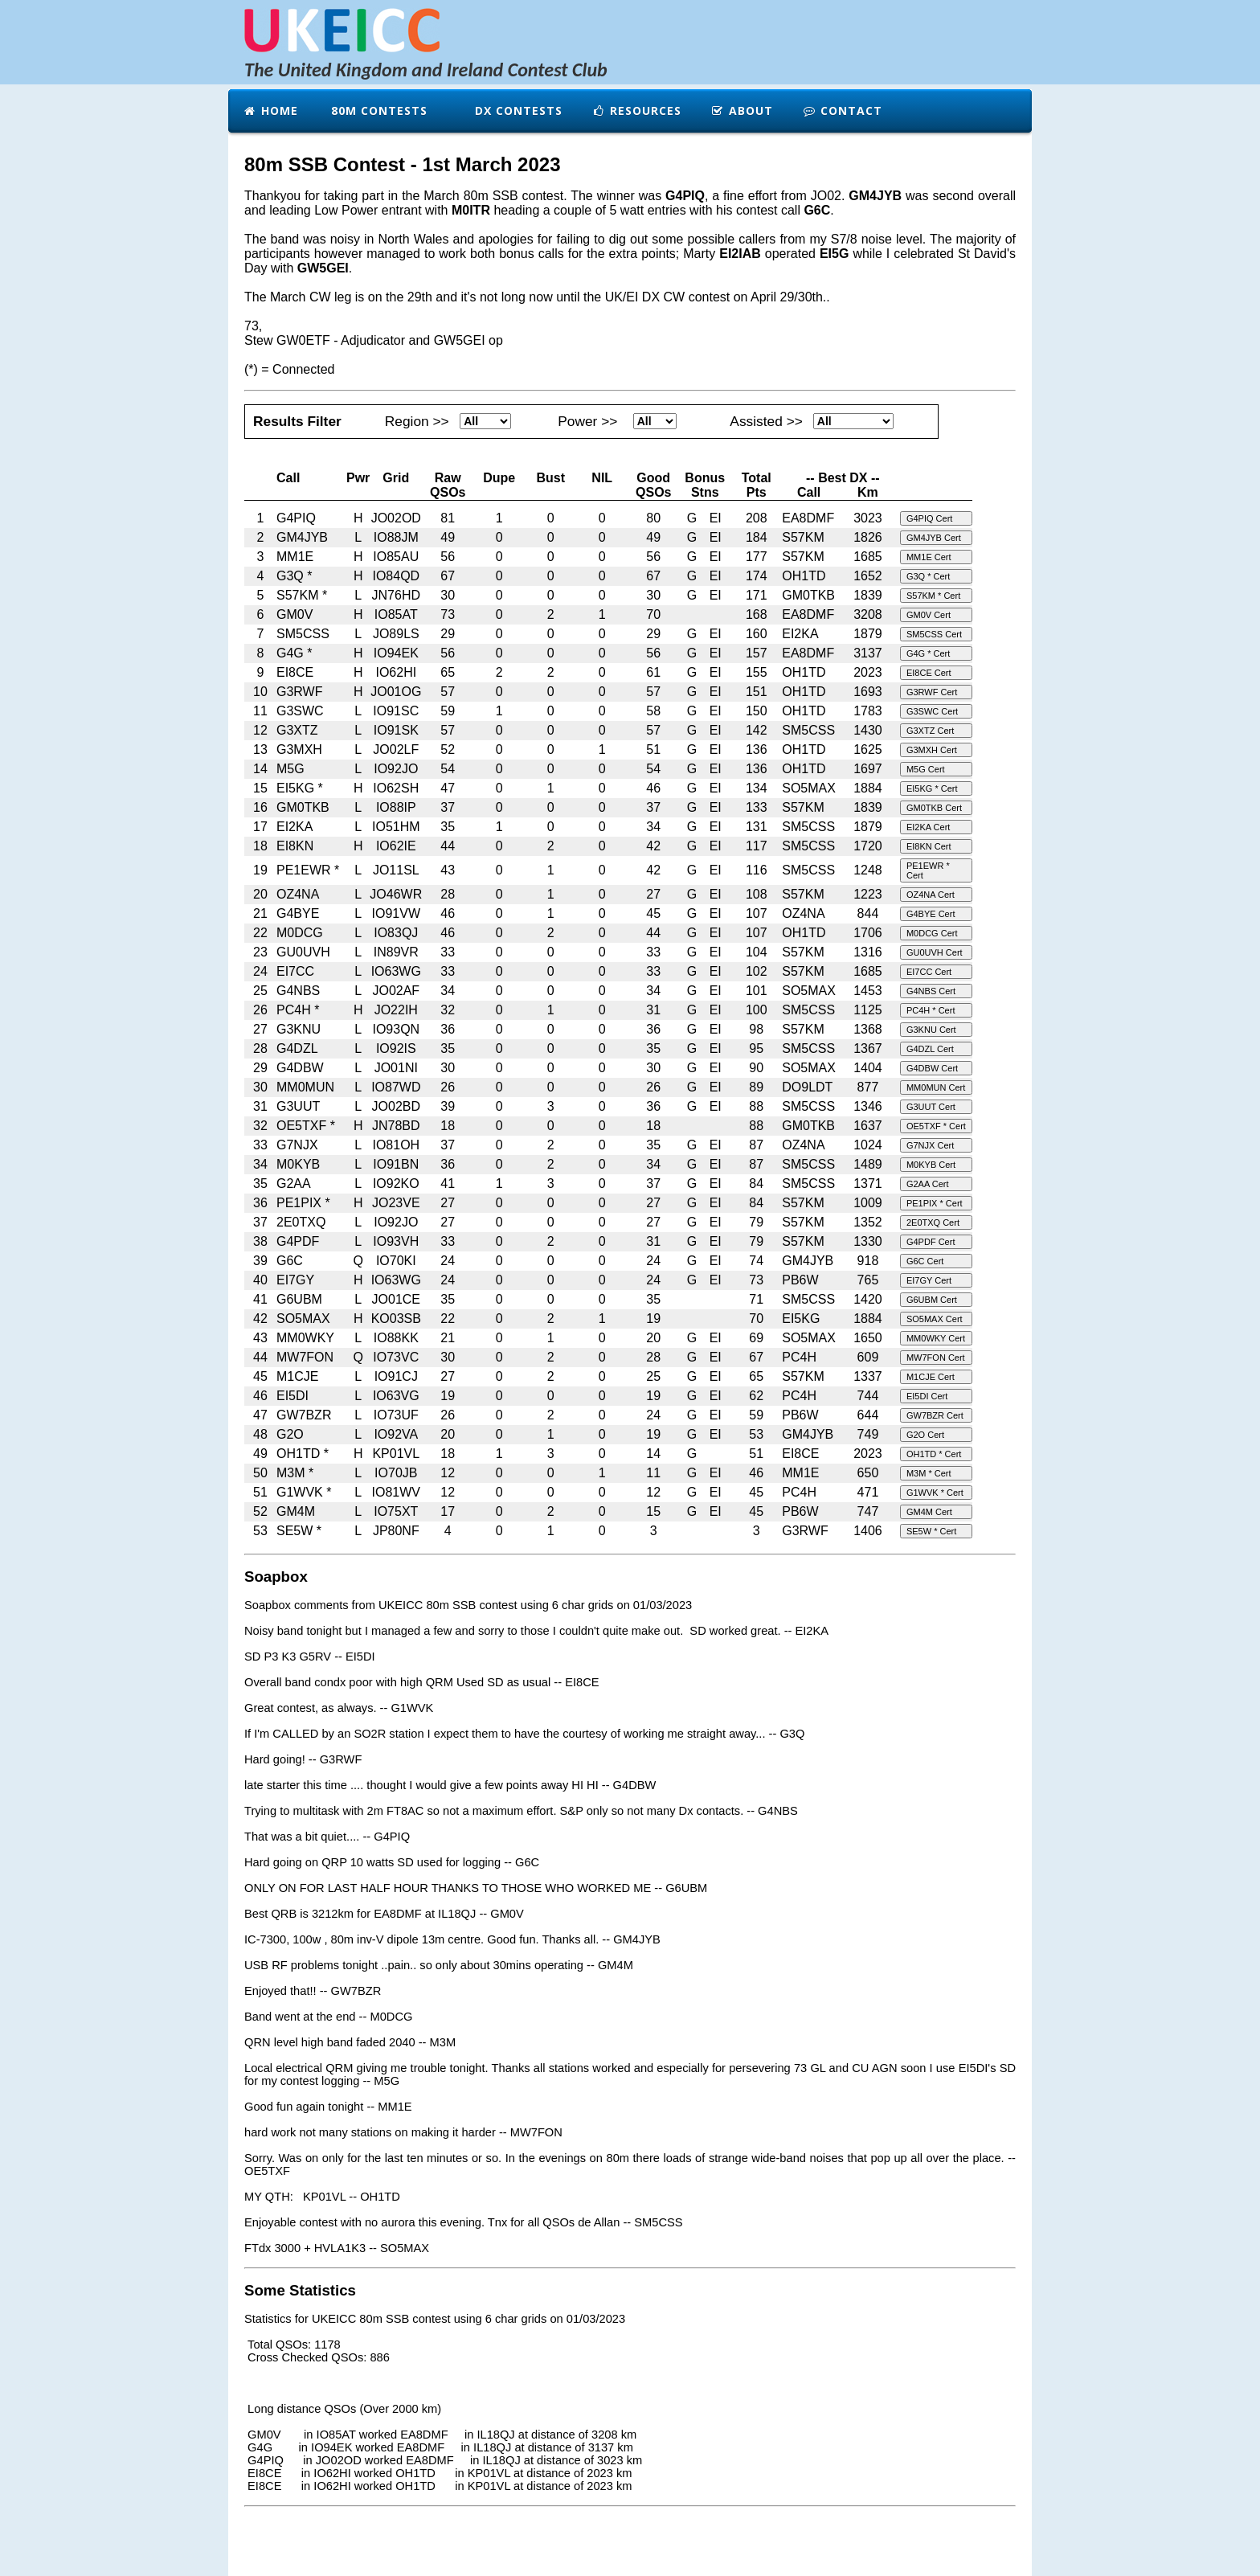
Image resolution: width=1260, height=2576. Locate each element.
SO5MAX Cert (934, 1319)
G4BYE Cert (930, 914)
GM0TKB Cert (934, 808)
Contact (842, 110)
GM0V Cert (928, 615)
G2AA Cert (927, 1184)
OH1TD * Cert (933, 1454)
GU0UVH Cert (934, 952)
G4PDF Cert (930, 1242)
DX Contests (516, 110)
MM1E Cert (928, 557)
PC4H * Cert (930, 1010)
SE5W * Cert (931, 1531)
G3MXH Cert (931, 750)
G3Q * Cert (928, 576)
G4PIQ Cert (929, 518)
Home (270, 110)
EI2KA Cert (928, 827)
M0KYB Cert (930, 1164)
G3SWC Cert (932, 711)
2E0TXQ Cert (932, 1222)
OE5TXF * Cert (936, 1126)
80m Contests (377, 110)
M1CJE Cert (930, 1377)
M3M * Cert (928, 1473)
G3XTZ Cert (930, 730)
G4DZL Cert (930, 1049)
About (741, 110)
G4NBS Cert (930, 991)
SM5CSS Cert (934, 634)
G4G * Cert (928, 653)
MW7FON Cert (935, 1357)
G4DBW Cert (932, 1068)
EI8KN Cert (928, 846)
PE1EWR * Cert (928, 870)
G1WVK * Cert (934, 1492)
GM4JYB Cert (933, 538)
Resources (636, 110)
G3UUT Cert (930, 1107)
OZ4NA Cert (930, 894)
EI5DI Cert (926, 1396)
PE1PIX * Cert (934, 1203)
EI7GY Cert (928, 1280)
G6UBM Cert (931, 1299)
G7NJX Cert (930, 1145)
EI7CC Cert (928, 972)
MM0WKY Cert (935, 1338)
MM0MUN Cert (935, 1087)
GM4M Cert (929, 1512)
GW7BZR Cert (934, 1415)
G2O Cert (925, 1435)
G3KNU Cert (931, 1029)
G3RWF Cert (931, 692)
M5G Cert (925, 769)
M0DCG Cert (932, 933)
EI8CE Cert (928, 673)
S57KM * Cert (933, 595)
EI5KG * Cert (932, 788)
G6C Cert (924, 1261)
